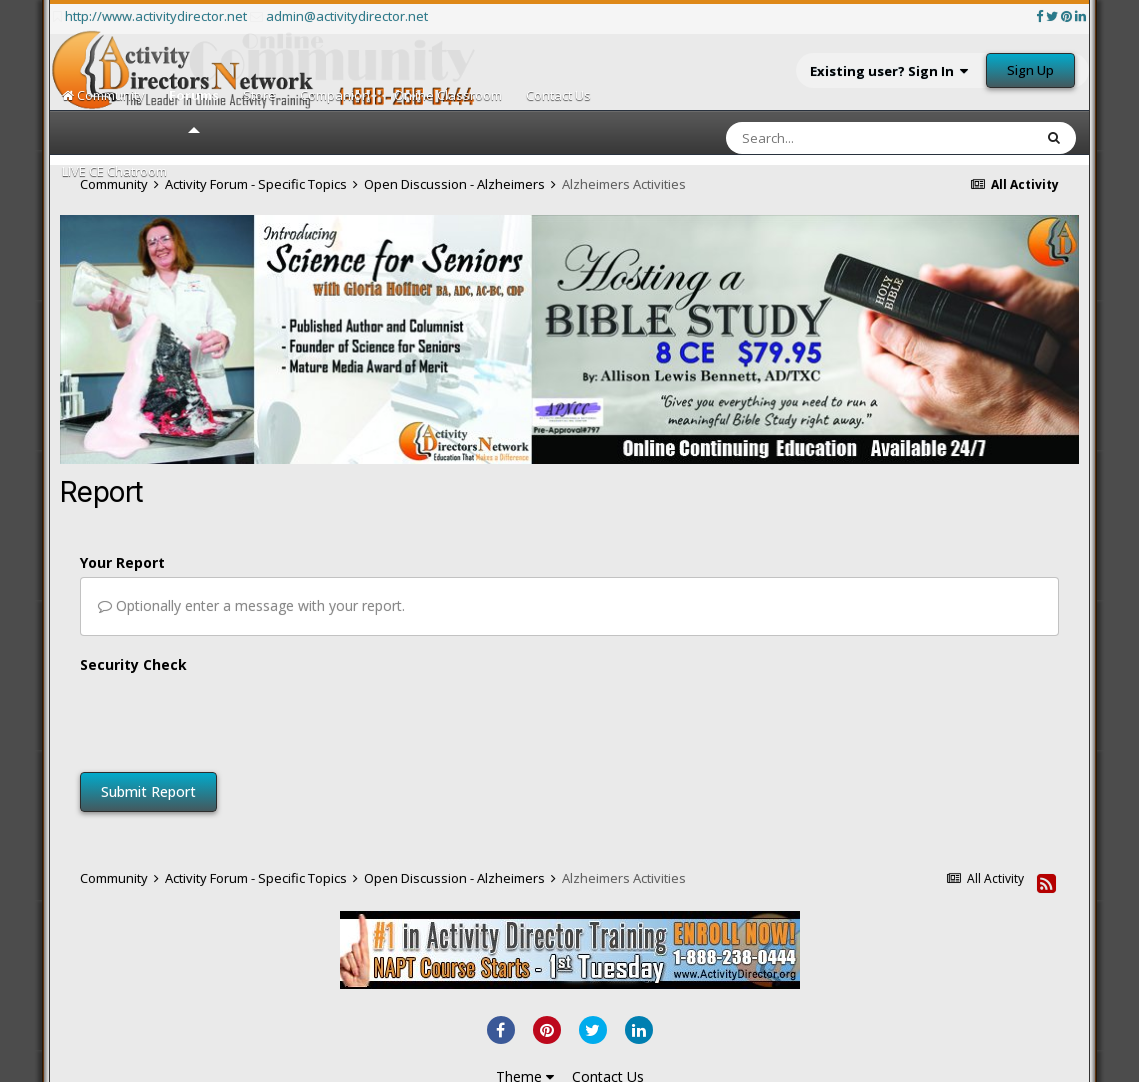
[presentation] (232, 718)
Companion (335, 95)
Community (103, 95)
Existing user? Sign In (889, 71)
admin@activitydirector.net (347, 16)
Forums (194, 109)
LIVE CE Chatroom (114, 171)
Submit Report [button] (148, 791)
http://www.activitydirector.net (156, 16)
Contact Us (558, 95)
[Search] (827, 138)
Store (259, 95)
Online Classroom (448, 95)
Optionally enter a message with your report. (251, 605)
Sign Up (1030, 70)
